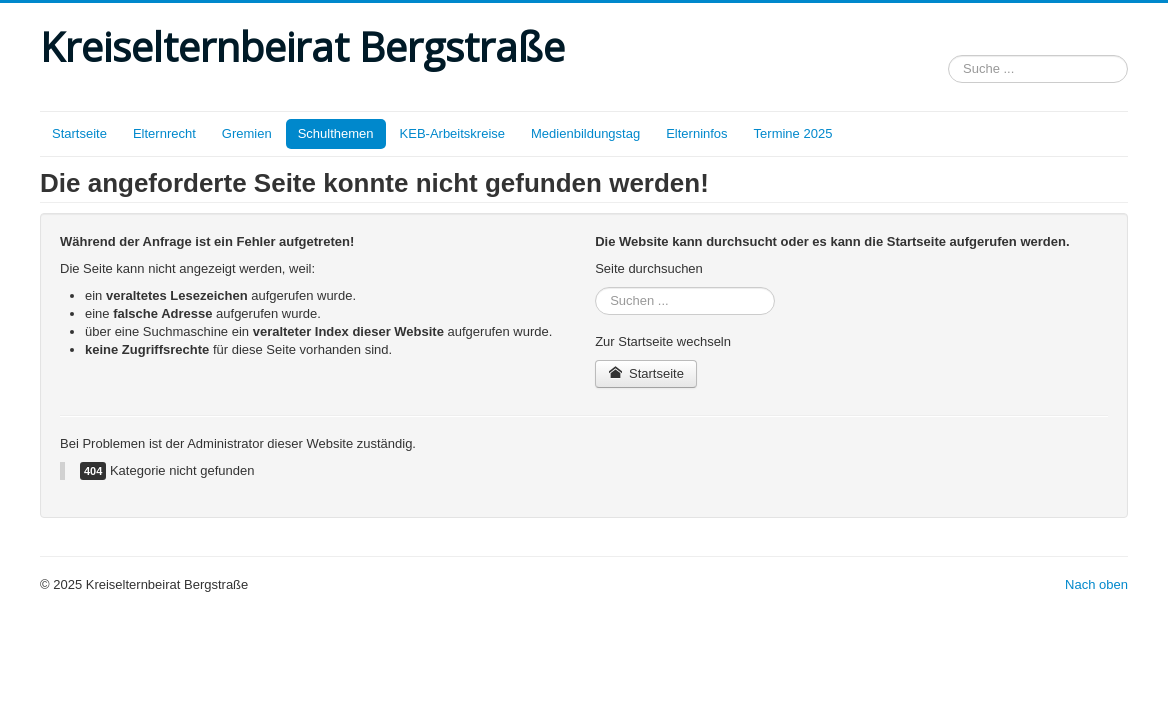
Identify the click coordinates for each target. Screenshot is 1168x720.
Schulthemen (336, 133)
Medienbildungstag (585, 133)
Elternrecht (164, 133)
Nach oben (1096, 584)
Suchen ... (595, 287)
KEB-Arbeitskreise (452, 133)
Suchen (948, 51)
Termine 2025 (793, 133)
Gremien (247, 133)
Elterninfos (696, 133)
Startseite (79, 133)
